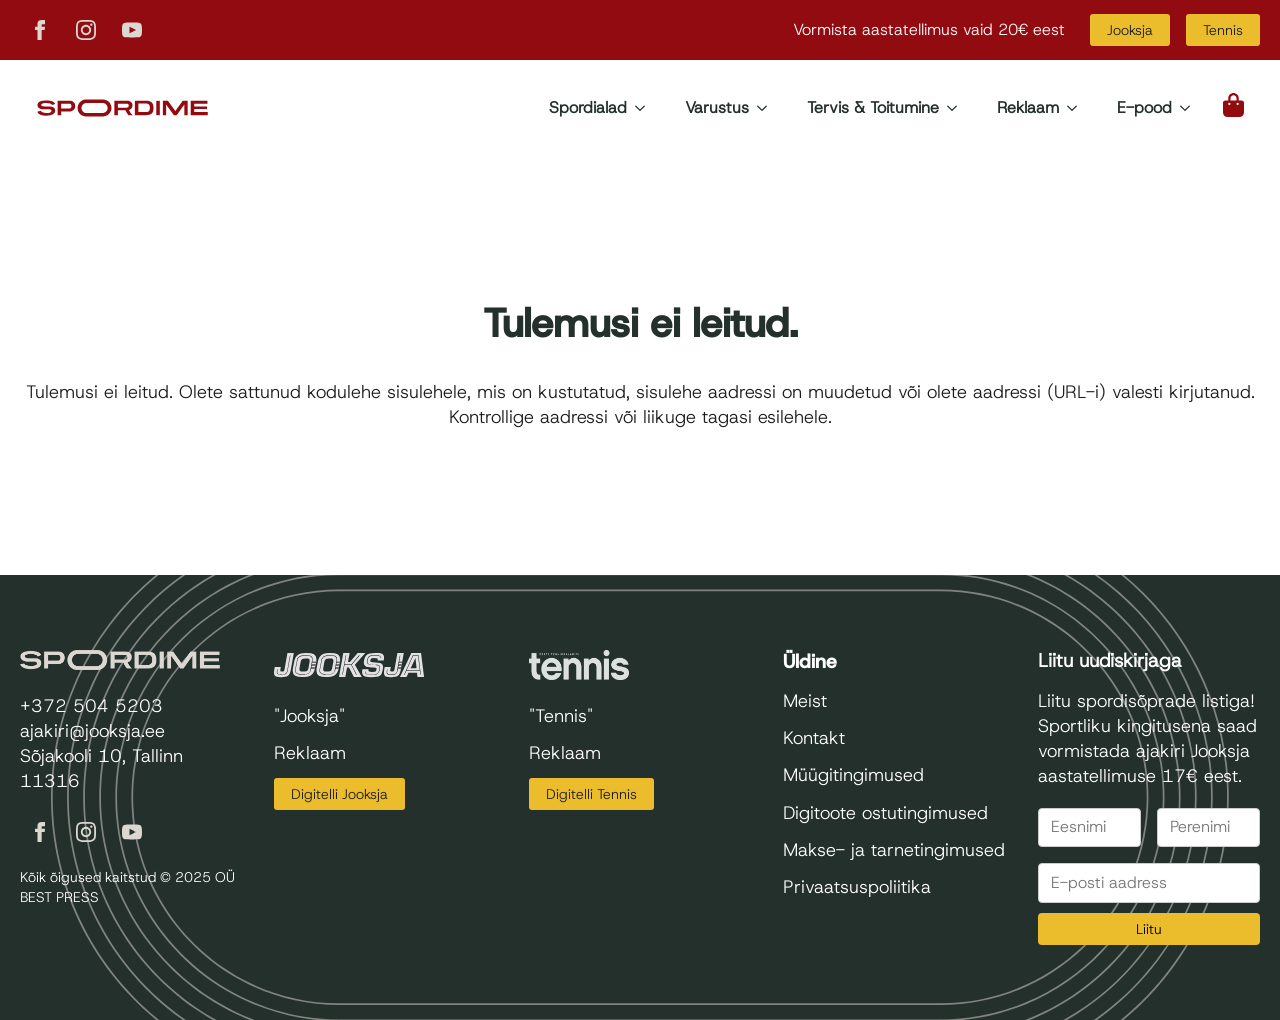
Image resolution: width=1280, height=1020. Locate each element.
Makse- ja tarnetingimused (894, 850)
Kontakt (814, 738)
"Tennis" (561, 716)
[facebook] (40, 30)
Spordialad (588, 107)
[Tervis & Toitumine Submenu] (958, 108)
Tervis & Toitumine (873, 107)
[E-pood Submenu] (1191, 108)
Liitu (1149, 929)
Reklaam (1028, 107)
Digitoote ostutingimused (885, 813)
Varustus (717, 107)
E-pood (1144, 107)
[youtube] (132, 30)
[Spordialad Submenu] (646, 108)
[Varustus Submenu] (768, 108)
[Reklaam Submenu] (1078, 108)
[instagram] (86, 30)
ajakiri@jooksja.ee (92, 731)
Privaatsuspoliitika (857, 887)
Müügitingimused (853, 775)
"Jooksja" (309, 716)
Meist (805, 701)
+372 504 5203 (91, 706)
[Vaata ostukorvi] (1235, 105)
